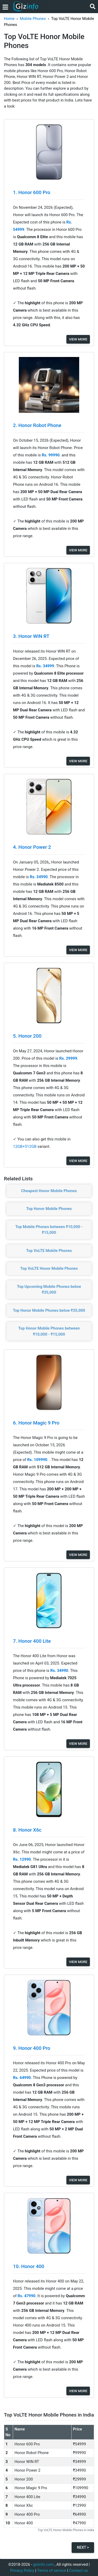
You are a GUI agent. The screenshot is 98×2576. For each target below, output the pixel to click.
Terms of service (51, 2570)
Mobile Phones (33, 18)
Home (9, 18)
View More (78, 339)
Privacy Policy (22, 2570)
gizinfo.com (43, 2564)
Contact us (78, 2570)
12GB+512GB (25, 1146)
